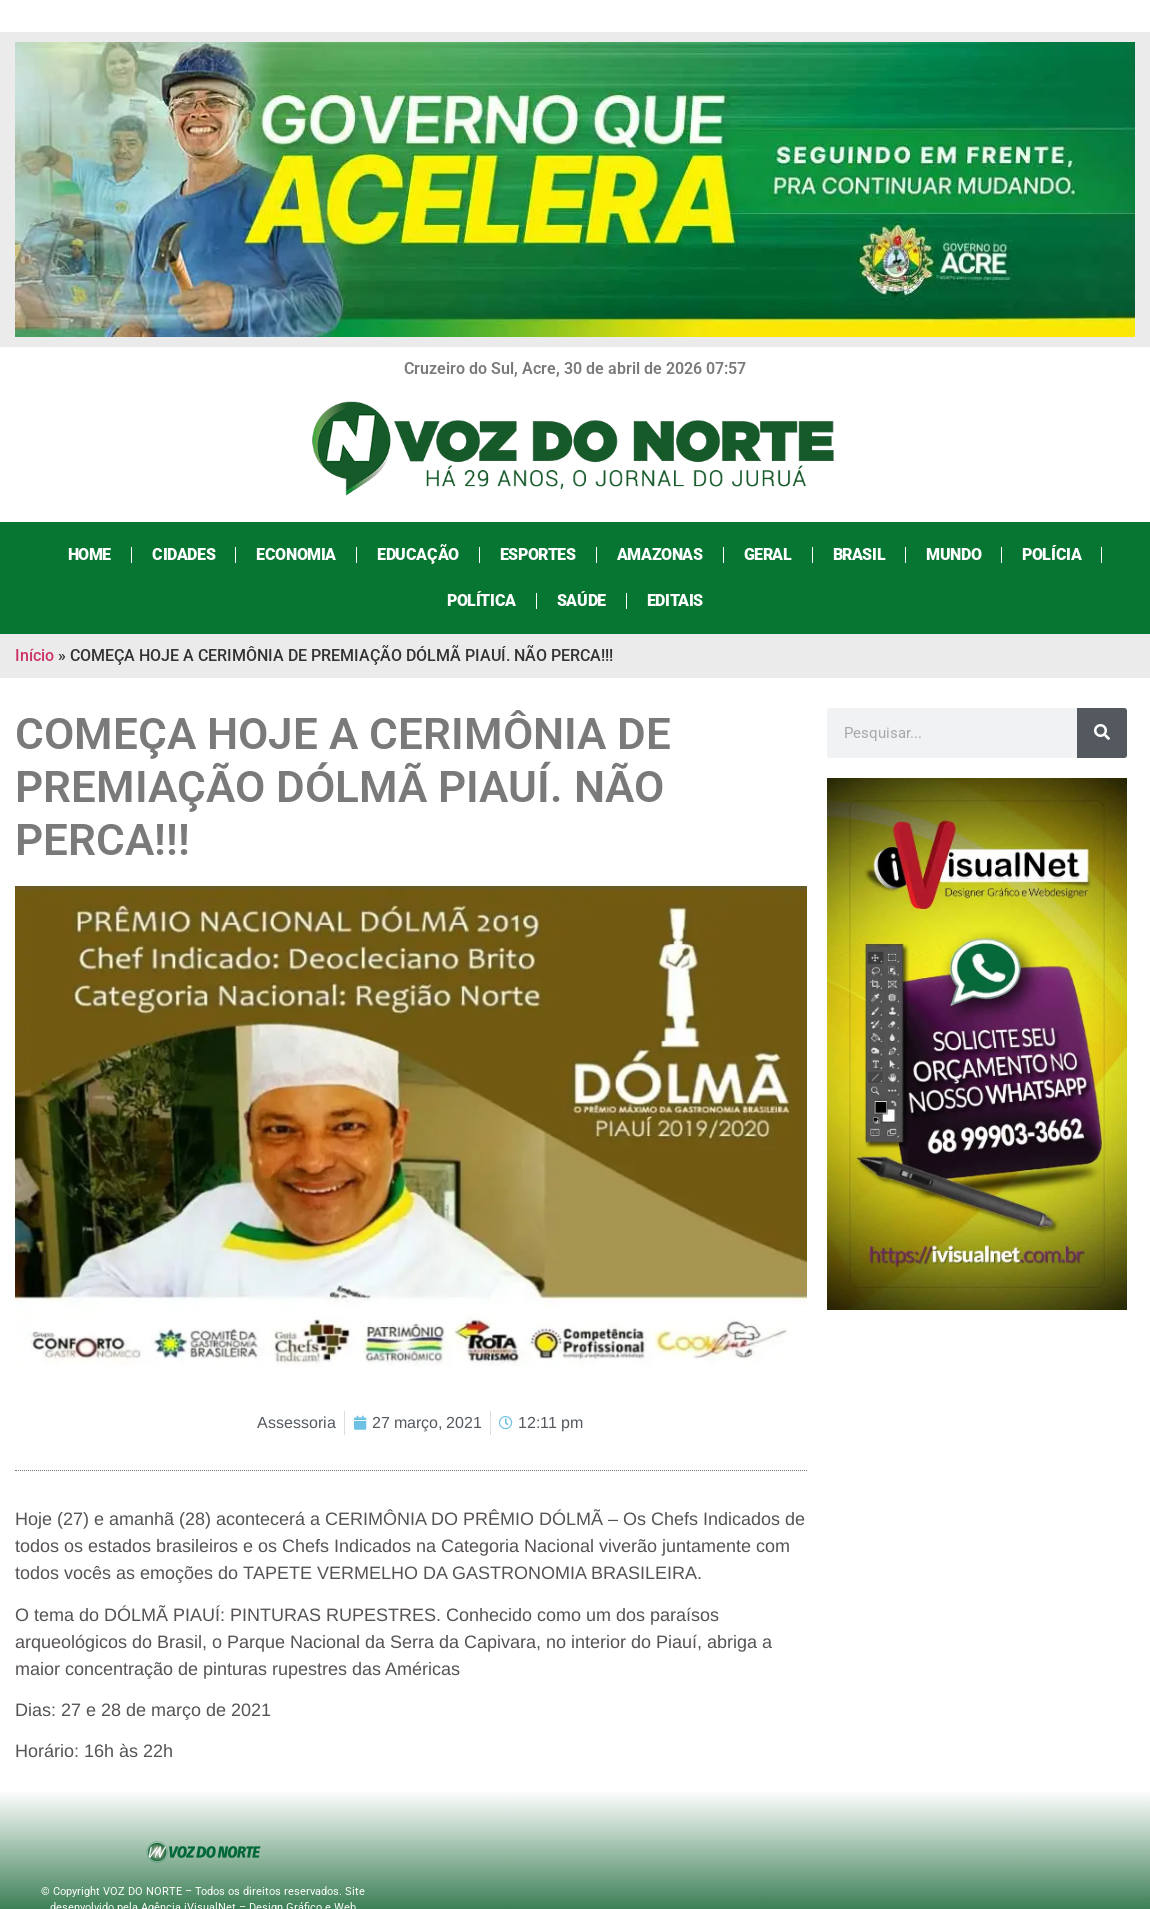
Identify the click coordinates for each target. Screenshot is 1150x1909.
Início (34, 655)
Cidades (183, 554)
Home (89, 554)
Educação (418, 554)
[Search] (1102, 733)
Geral (768, 554)
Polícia (1051, 554)
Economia (296, 554)
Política (481, 600)
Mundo (953, 554)
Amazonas (660, 554)
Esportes (538, 554)
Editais (675, 600)
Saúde (581, 600)
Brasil (859, 554)
